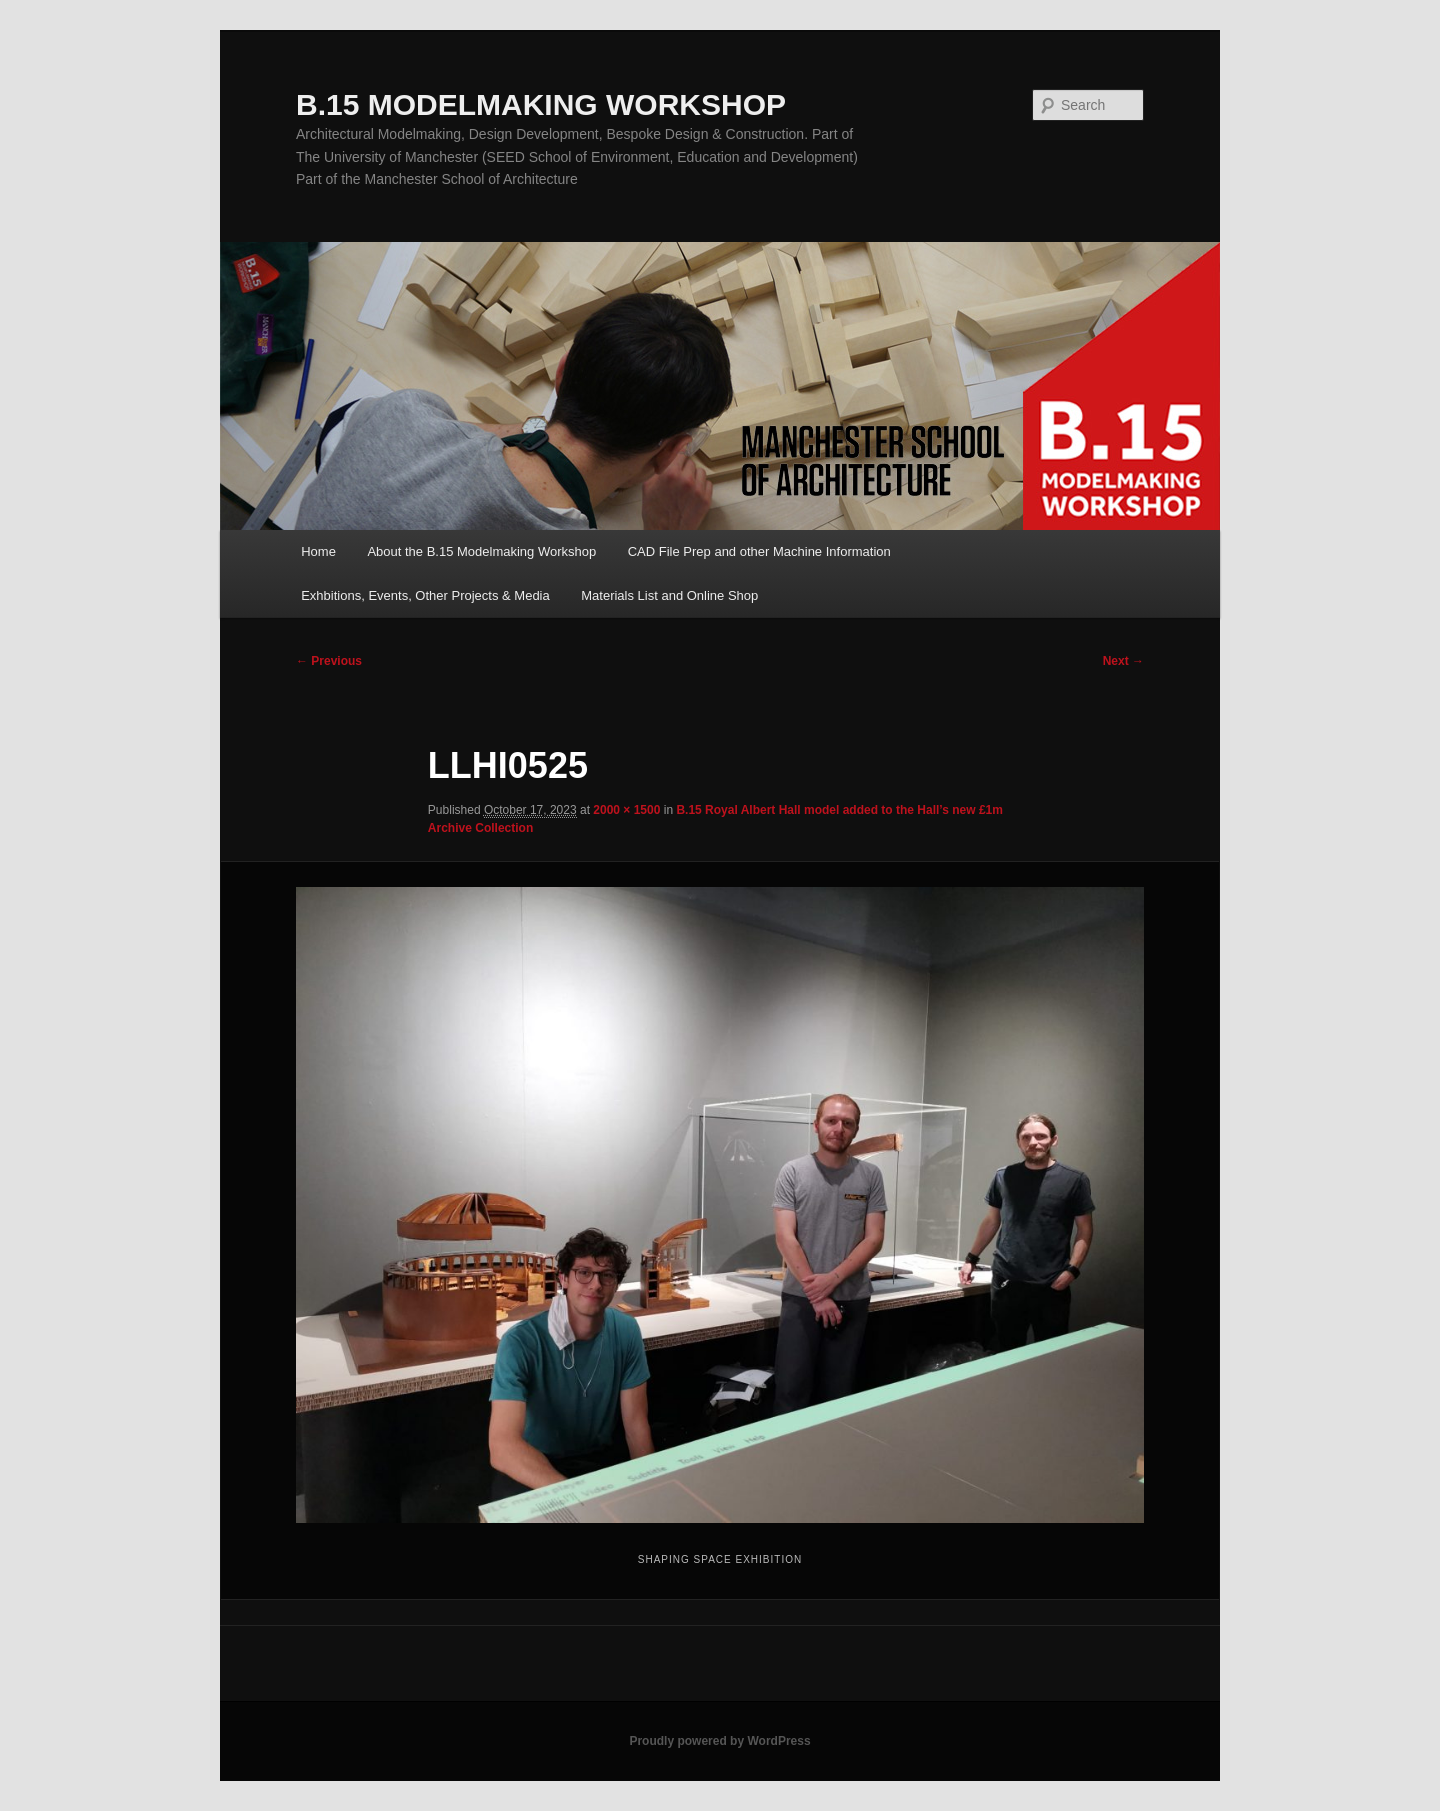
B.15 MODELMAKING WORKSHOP (541, 104)
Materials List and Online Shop (669, 595)
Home (318, 551)
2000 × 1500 (626, 810)
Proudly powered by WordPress (719, 1741)
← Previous (329, 661)
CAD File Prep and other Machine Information (759, 551)
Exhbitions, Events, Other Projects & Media (425, 595)
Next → (1123, 661)
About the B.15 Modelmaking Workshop (481, 551)
